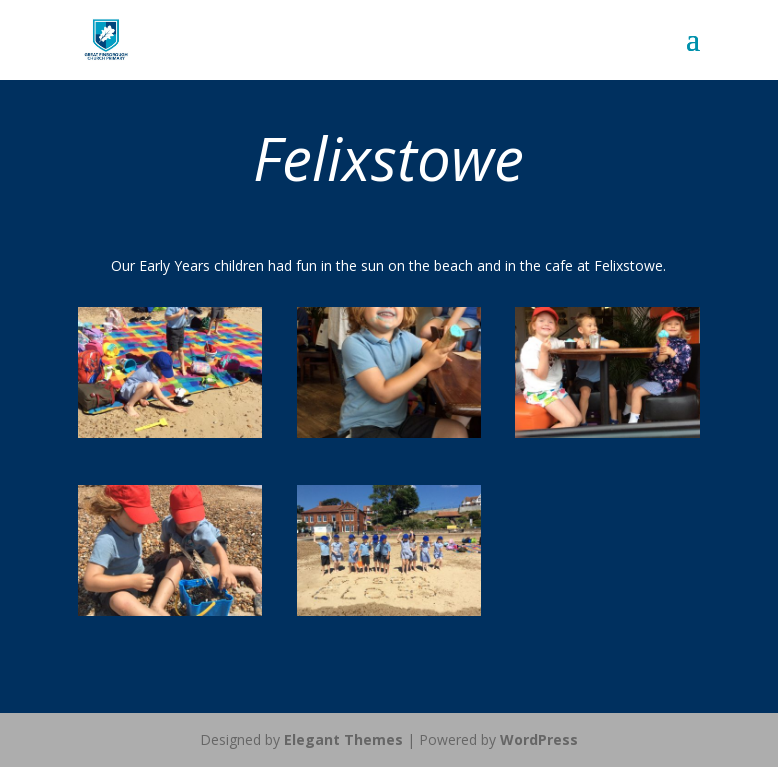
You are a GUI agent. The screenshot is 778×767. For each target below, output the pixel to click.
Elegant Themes (343, 739)
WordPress (539, 739)
